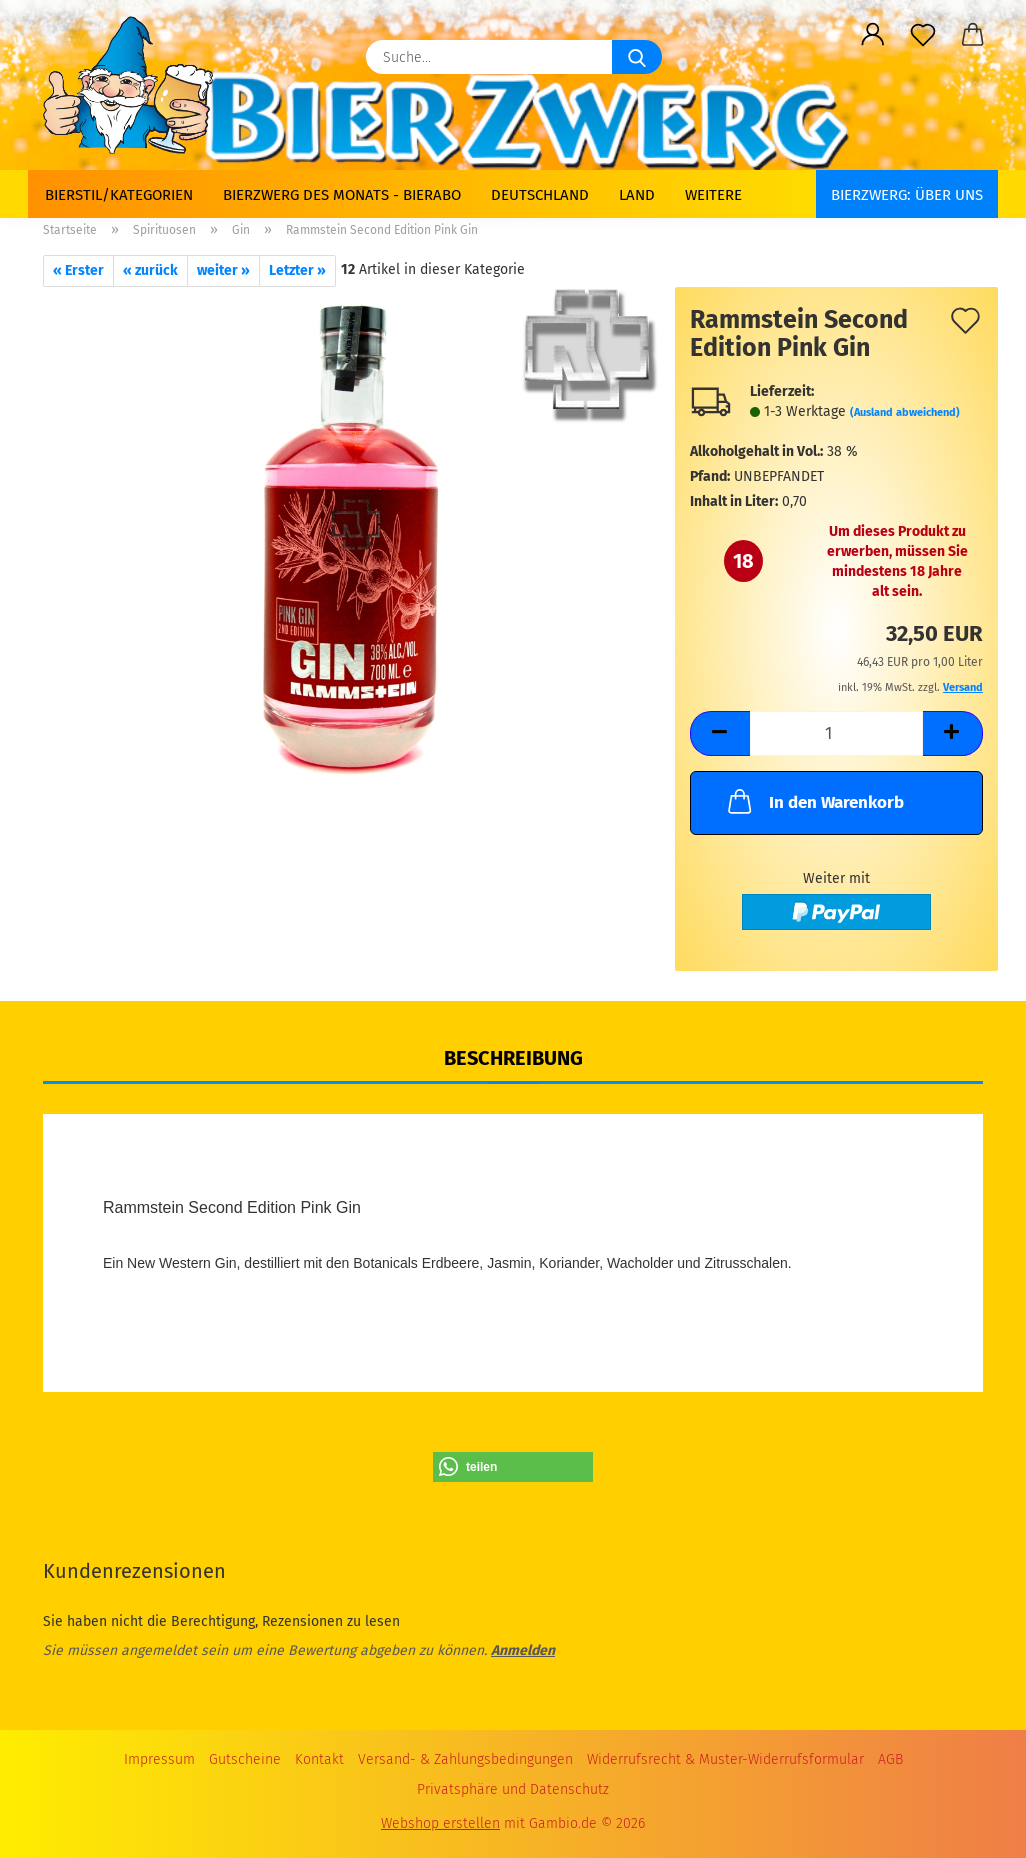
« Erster (78, 270)
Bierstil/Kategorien (119, 195)
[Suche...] (637, 57)
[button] (873, 35)
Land (637, 195)
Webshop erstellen (440, 1823)
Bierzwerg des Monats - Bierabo (342, 195)
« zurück (150, 270)
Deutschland (540, 195)
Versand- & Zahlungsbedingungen (465, 1759)
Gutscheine (245, 1759)
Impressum (159, 1759)
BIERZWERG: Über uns (907, 195)
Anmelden (523, 1650)
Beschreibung (513, 1058)
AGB (890, 1759)
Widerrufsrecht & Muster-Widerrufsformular (725, 1759)
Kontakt (319, 1759)
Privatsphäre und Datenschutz (513, 1789)
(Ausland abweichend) (905, 412)
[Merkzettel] (923, 35)
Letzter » (297, 270)
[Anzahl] (836, 733)
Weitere (713, 195)
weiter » (223, 270)
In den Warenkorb (814, 801)
